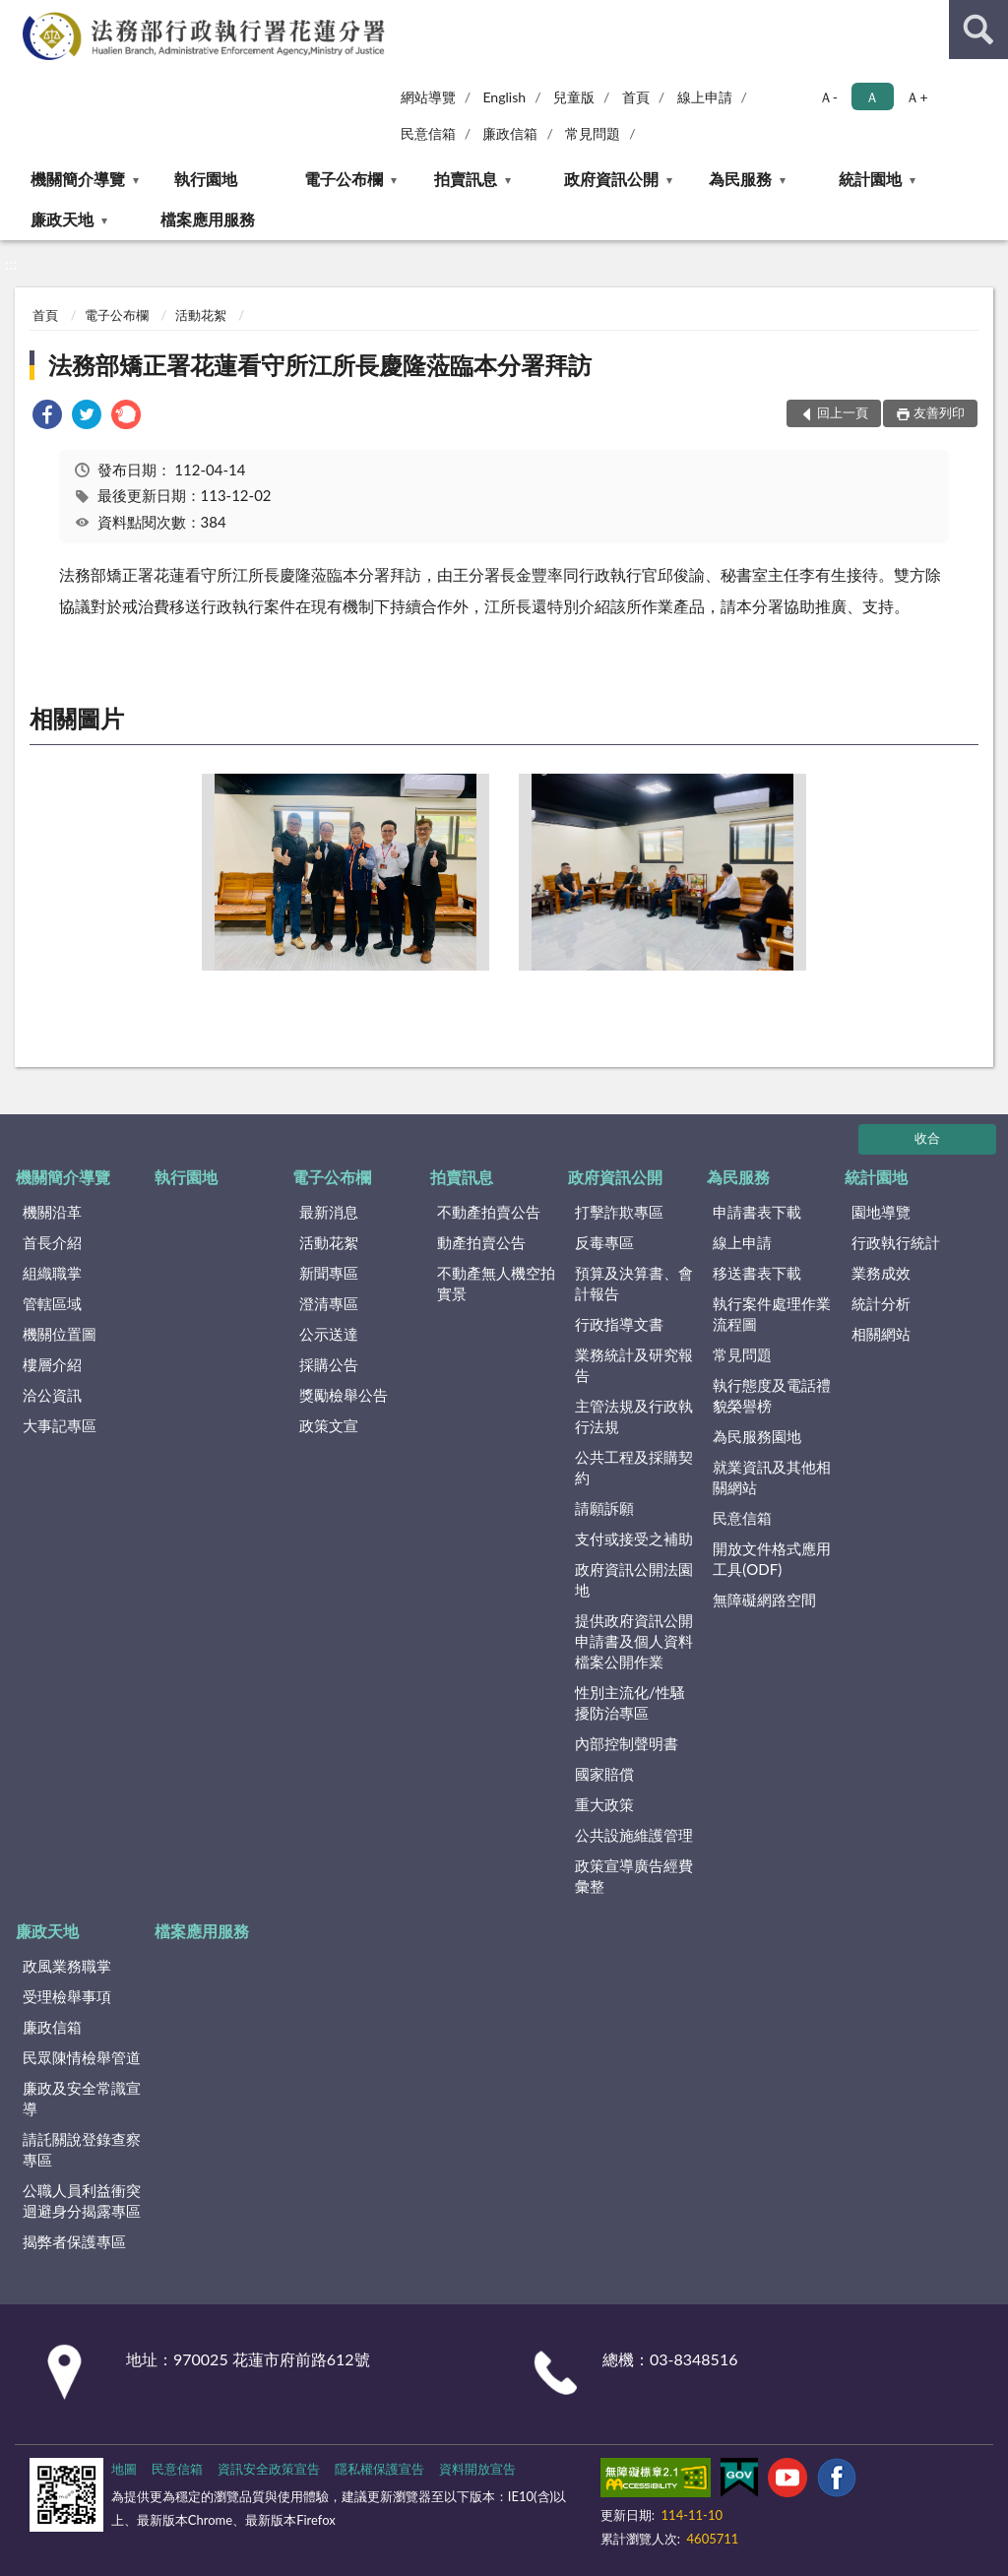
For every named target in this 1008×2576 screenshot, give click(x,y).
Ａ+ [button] (916, 97)
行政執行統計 (895, 1242)
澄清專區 (328, 1303)
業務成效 (881, 1273)
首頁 (636, 97)
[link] (47, 417)
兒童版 (574, 97)
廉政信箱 (509, 133)
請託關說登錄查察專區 (82, 2149)
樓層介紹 (52, 1364)
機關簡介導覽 (78, 178)
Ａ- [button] (828, 97)
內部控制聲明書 (626, 1743)
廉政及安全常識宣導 (82, 2098)
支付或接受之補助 (634, 1538)
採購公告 (328, 1364)
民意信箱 (428, 133)
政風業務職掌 (67, 1966)
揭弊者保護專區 (74, 2241)
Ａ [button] (872, 97)
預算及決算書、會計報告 (634, 1283)
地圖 (124, 2469)
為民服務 (740, 178)
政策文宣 (328, 1425)
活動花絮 (200, 315)
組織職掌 (52, 1273)
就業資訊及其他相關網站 (772, 1477)
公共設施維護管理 (634, 1835)
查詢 (978, 29)
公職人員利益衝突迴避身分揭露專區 (82, 2200)
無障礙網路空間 (764, 1599)
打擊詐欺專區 (619, 1212)
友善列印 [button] (939, 412)
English (504, 97)
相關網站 (881, 1334)
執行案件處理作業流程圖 (772, 1313)
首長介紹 (52, 1242)
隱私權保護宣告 (379, 2469)
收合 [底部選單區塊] (927, 1138)
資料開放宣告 (477, 2469)
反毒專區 (604, 1242)
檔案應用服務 (207, 219)
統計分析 (881, 1303)
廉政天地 (62, 219)
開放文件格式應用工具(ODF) (772, 1558)
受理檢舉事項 (67, 1996)
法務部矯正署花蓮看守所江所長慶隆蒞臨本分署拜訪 (320, 364)
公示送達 (328, 1334)
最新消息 (328, 1212)
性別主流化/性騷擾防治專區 (630, 1702)
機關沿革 (52, 1212)
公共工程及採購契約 (634, 1467)
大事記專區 (59, 1425)
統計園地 (870, 178)
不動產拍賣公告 (488, 1212)
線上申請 (704, 97)
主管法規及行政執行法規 (634, 1416)
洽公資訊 (52, 1395)
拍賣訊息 (465, 178)
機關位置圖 (59, 1334)
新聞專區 (328, 1273)
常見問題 (592, 133)
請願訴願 (604, 1508)
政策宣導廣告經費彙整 (634, 1875)
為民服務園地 (757, 1436)
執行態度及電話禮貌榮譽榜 (772, 1395)
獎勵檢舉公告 (343, 1395)
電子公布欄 (343, 178)
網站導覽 (428, 97)
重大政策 (604, 1804)
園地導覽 (881, 1212)
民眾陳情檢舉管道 (82, 2057)
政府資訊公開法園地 (634, 1579)
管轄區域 (52, 1303)
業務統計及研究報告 (634, 1365)
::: (19, 17)
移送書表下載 (757, 1273)
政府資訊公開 (611, 178)
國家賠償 (604, 1774)
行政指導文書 (619, 1324)
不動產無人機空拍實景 (496, 1283)
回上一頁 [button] (842, 412)
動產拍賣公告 (481, 1242)
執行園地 (205, 178)
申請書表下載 (757, 1212)
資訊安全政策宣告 (269, 2469)
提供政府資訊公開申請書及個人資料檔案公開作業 (634, 1640)
